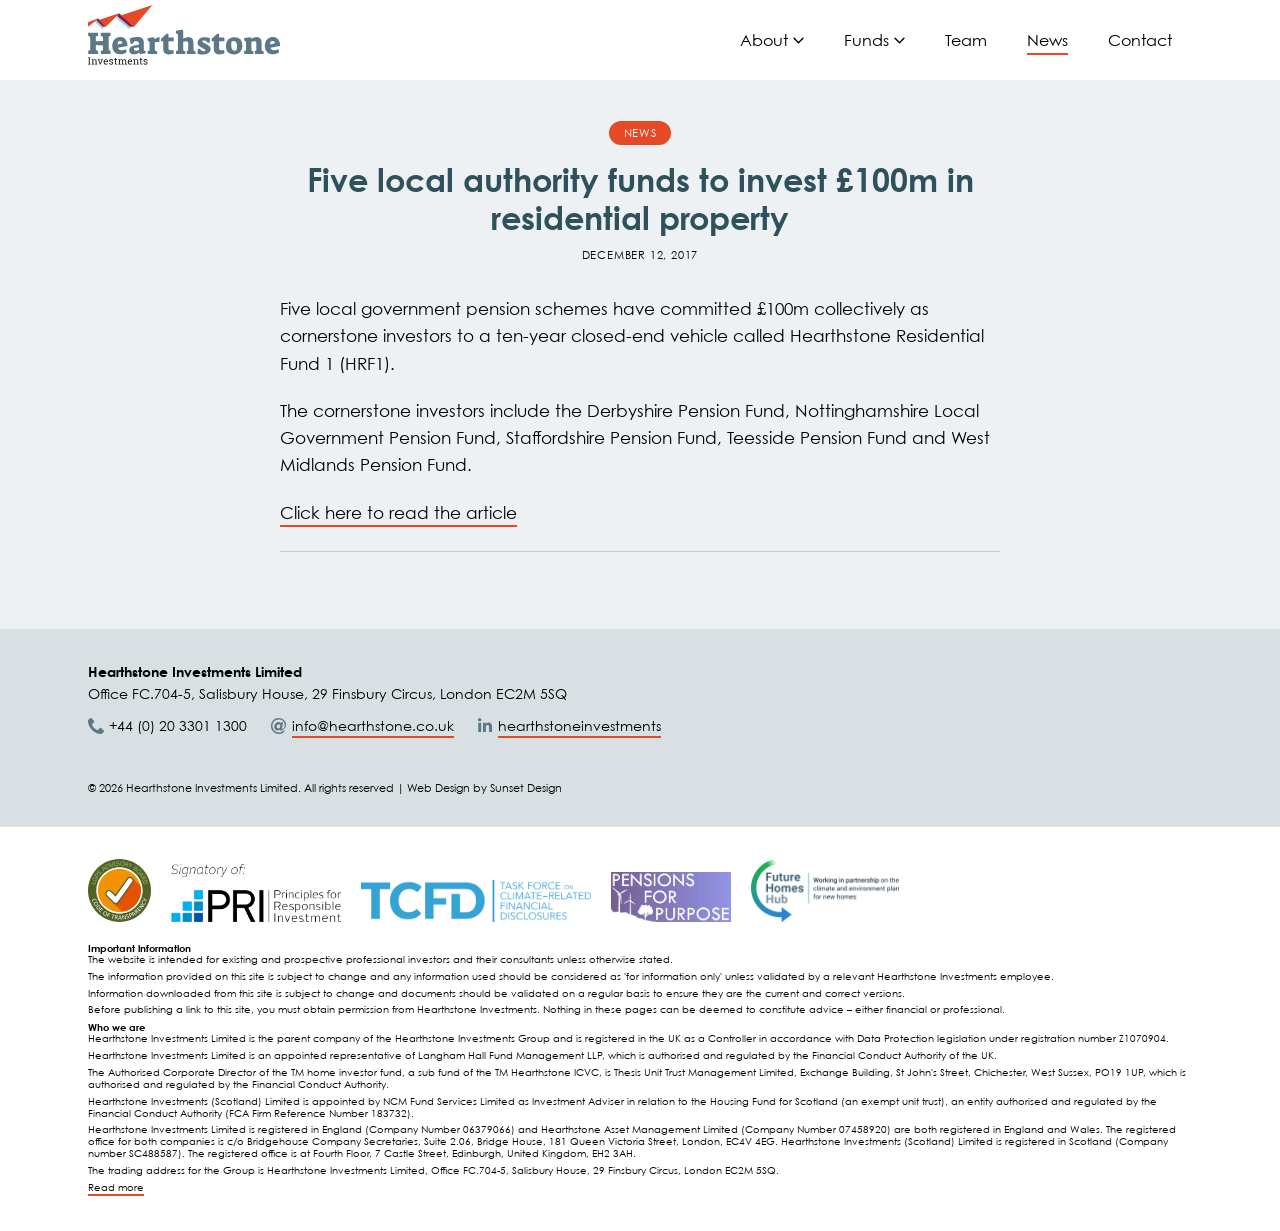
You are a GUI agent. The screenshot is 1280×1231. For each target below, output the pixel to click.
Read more (116, 1187)
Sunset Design (526, 788)
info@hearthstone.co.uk (373, 725)
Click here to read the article (398, 512)
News (1047, 40)
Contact (1140, 40)
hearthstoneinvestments (579, 725)
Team (966, 40)
